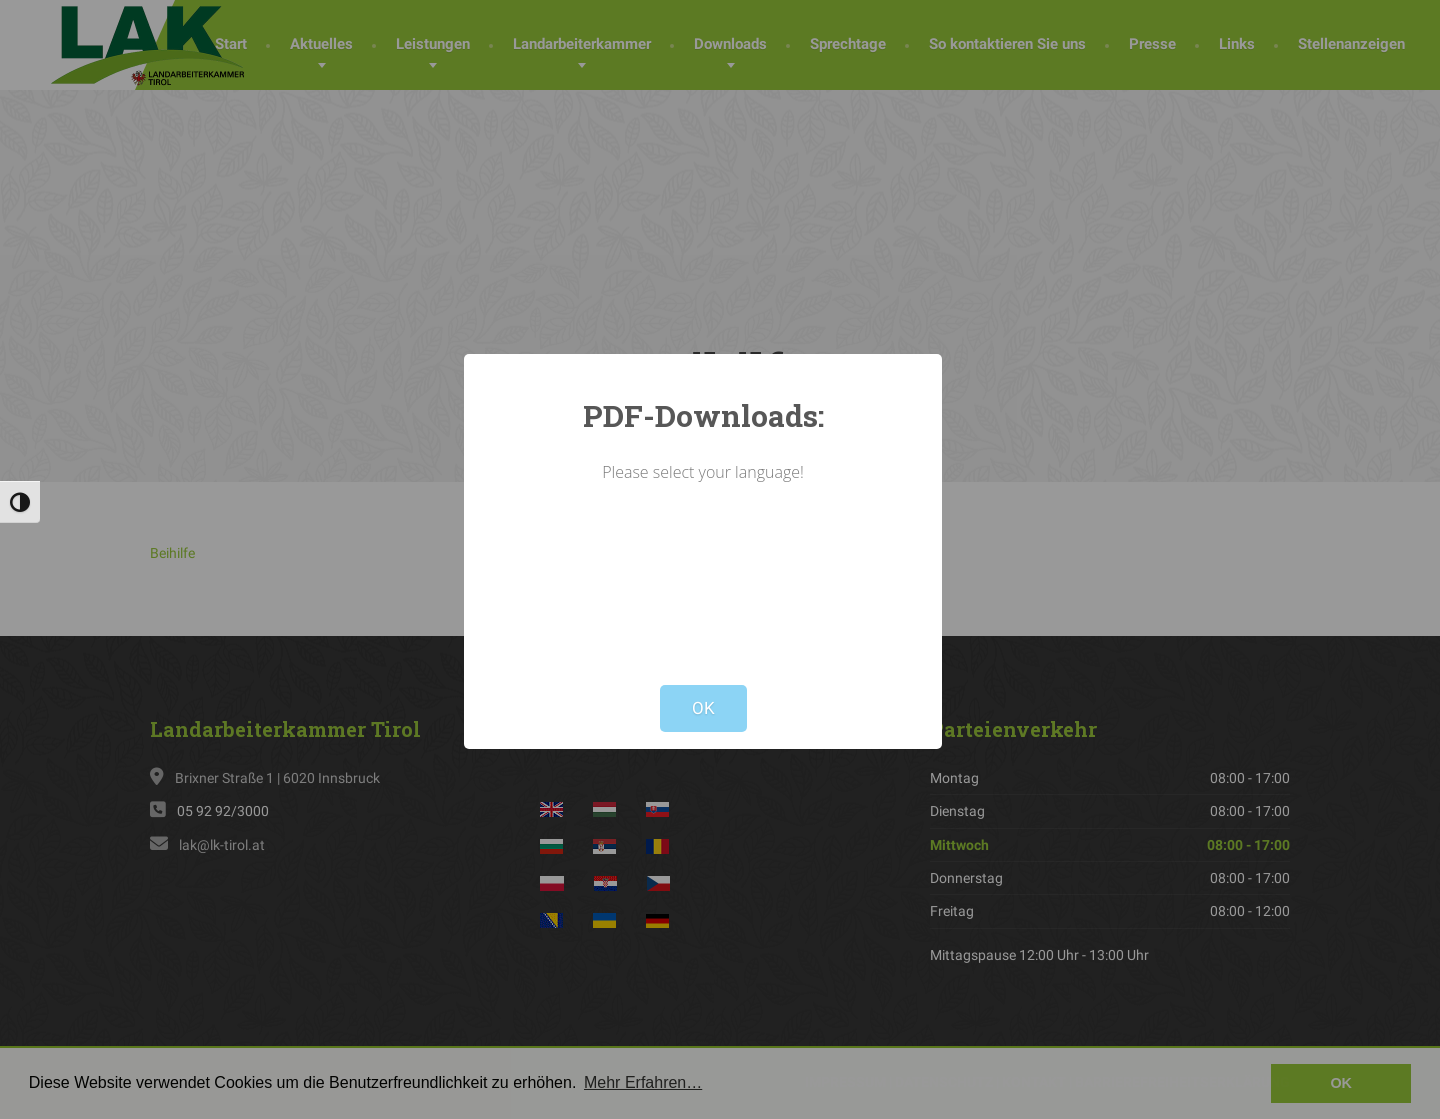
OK (703, 708)
